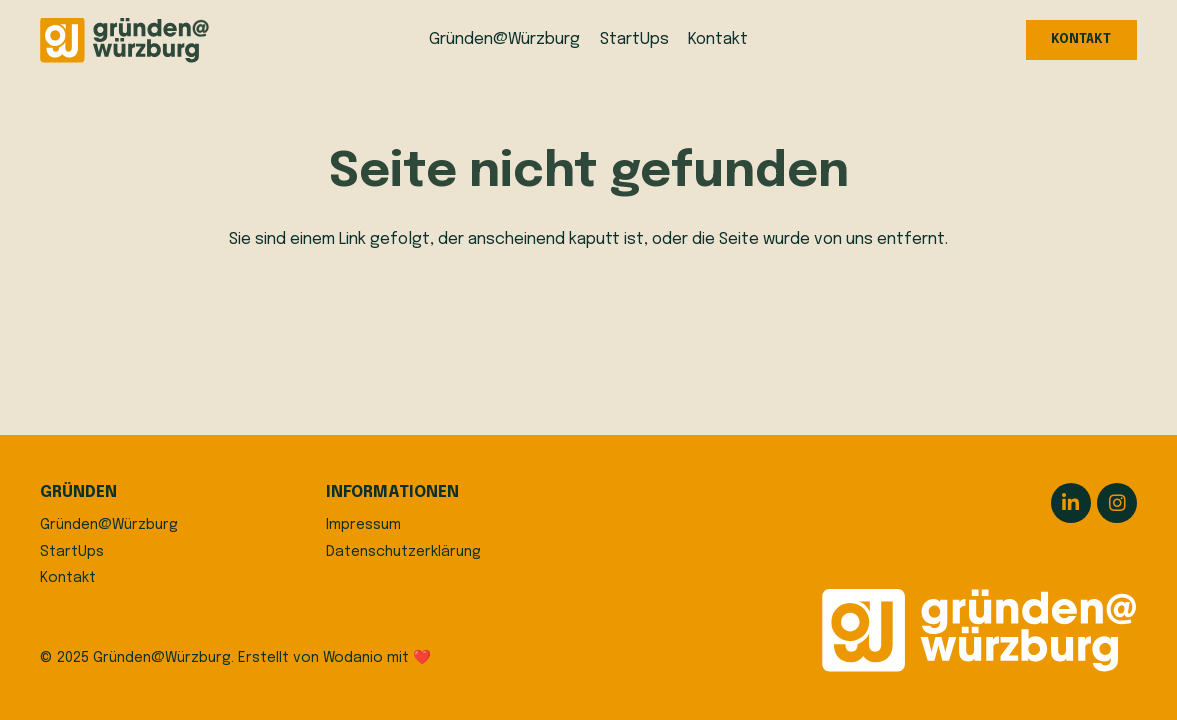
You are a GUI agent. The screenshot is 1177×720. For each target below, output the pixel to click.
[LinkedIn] (1071, 503)
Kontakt (68, 578)
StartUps (72, 552)
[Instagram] (1117, 503)
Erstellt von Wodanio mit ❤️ (334, 658)
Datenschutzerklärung (403, 552)
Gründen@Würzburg (109, 525)
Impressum (363, 525)
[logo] (124, 40)
